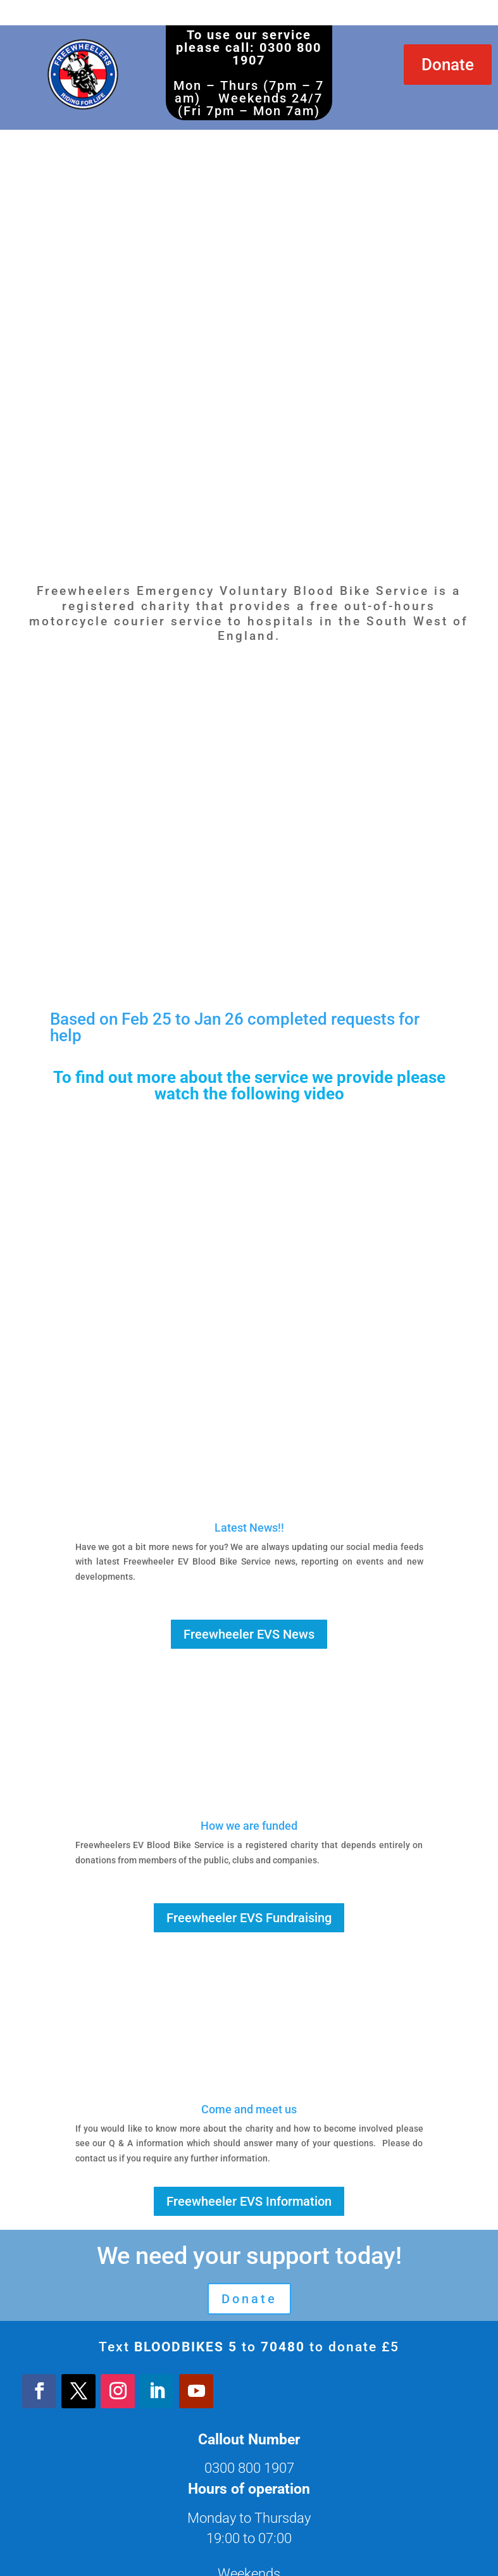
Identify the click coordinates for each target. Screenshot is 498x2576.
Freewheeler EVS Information (249, 1929)
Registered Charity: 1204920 (249, 2548)
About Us (249, 2410)
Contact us (249, 2493)
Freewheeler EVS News (249, 1363)
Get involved (249, 2438)
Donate (447, 64)
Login (249, 2521)
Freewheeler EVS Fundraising (249, 1646)
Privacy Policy (249, 2465)
